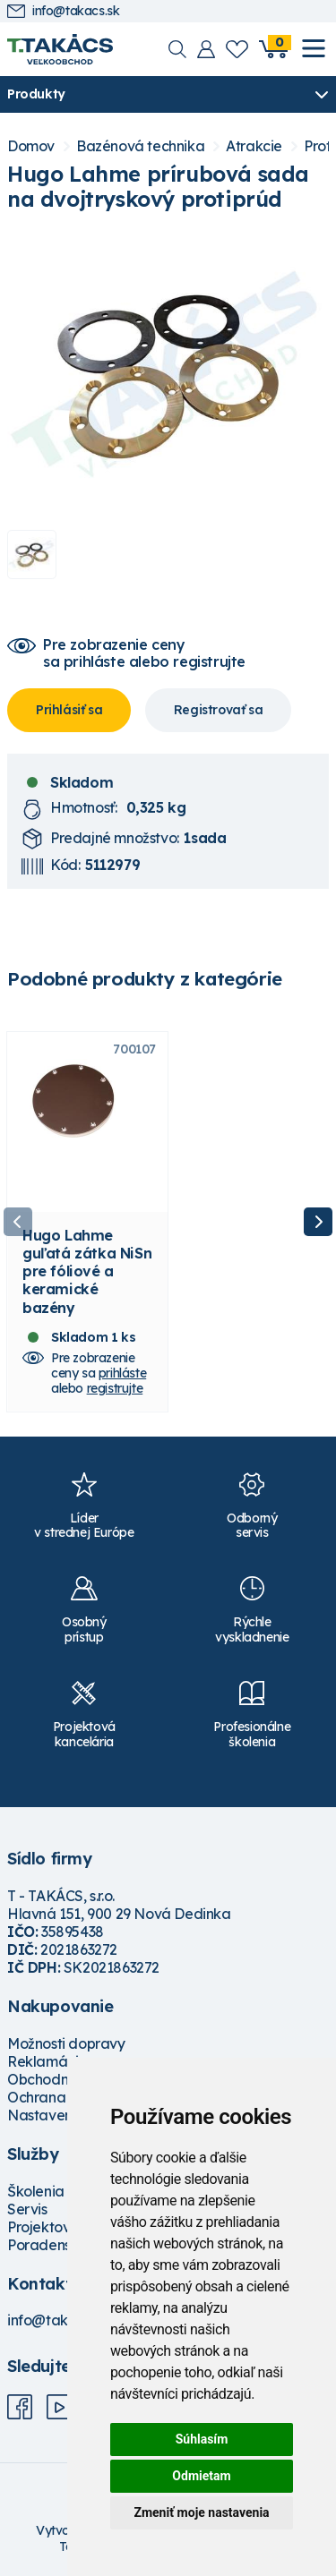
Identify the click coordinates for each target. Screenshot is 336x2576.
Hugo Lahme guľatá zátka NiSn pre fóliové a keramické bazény (86, 1271)
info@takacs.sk (63, 11)
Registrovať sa (218, 710)
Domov (31, 146)
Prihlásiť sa (69, 710)
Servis (27, 2209)
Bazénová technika (140, 146)
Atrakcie (254, 146)
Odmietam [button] (201, 2476)
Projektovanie (53, 2227)
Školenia (36, 2191)
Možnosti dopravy (66, 2043)
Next (318, 1221)
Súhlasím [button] (202, 2439)
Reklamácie (47, 2061)
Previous (18, 1221)
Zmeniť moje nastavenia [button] (201, 2512)
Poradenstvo (49, 2245)
